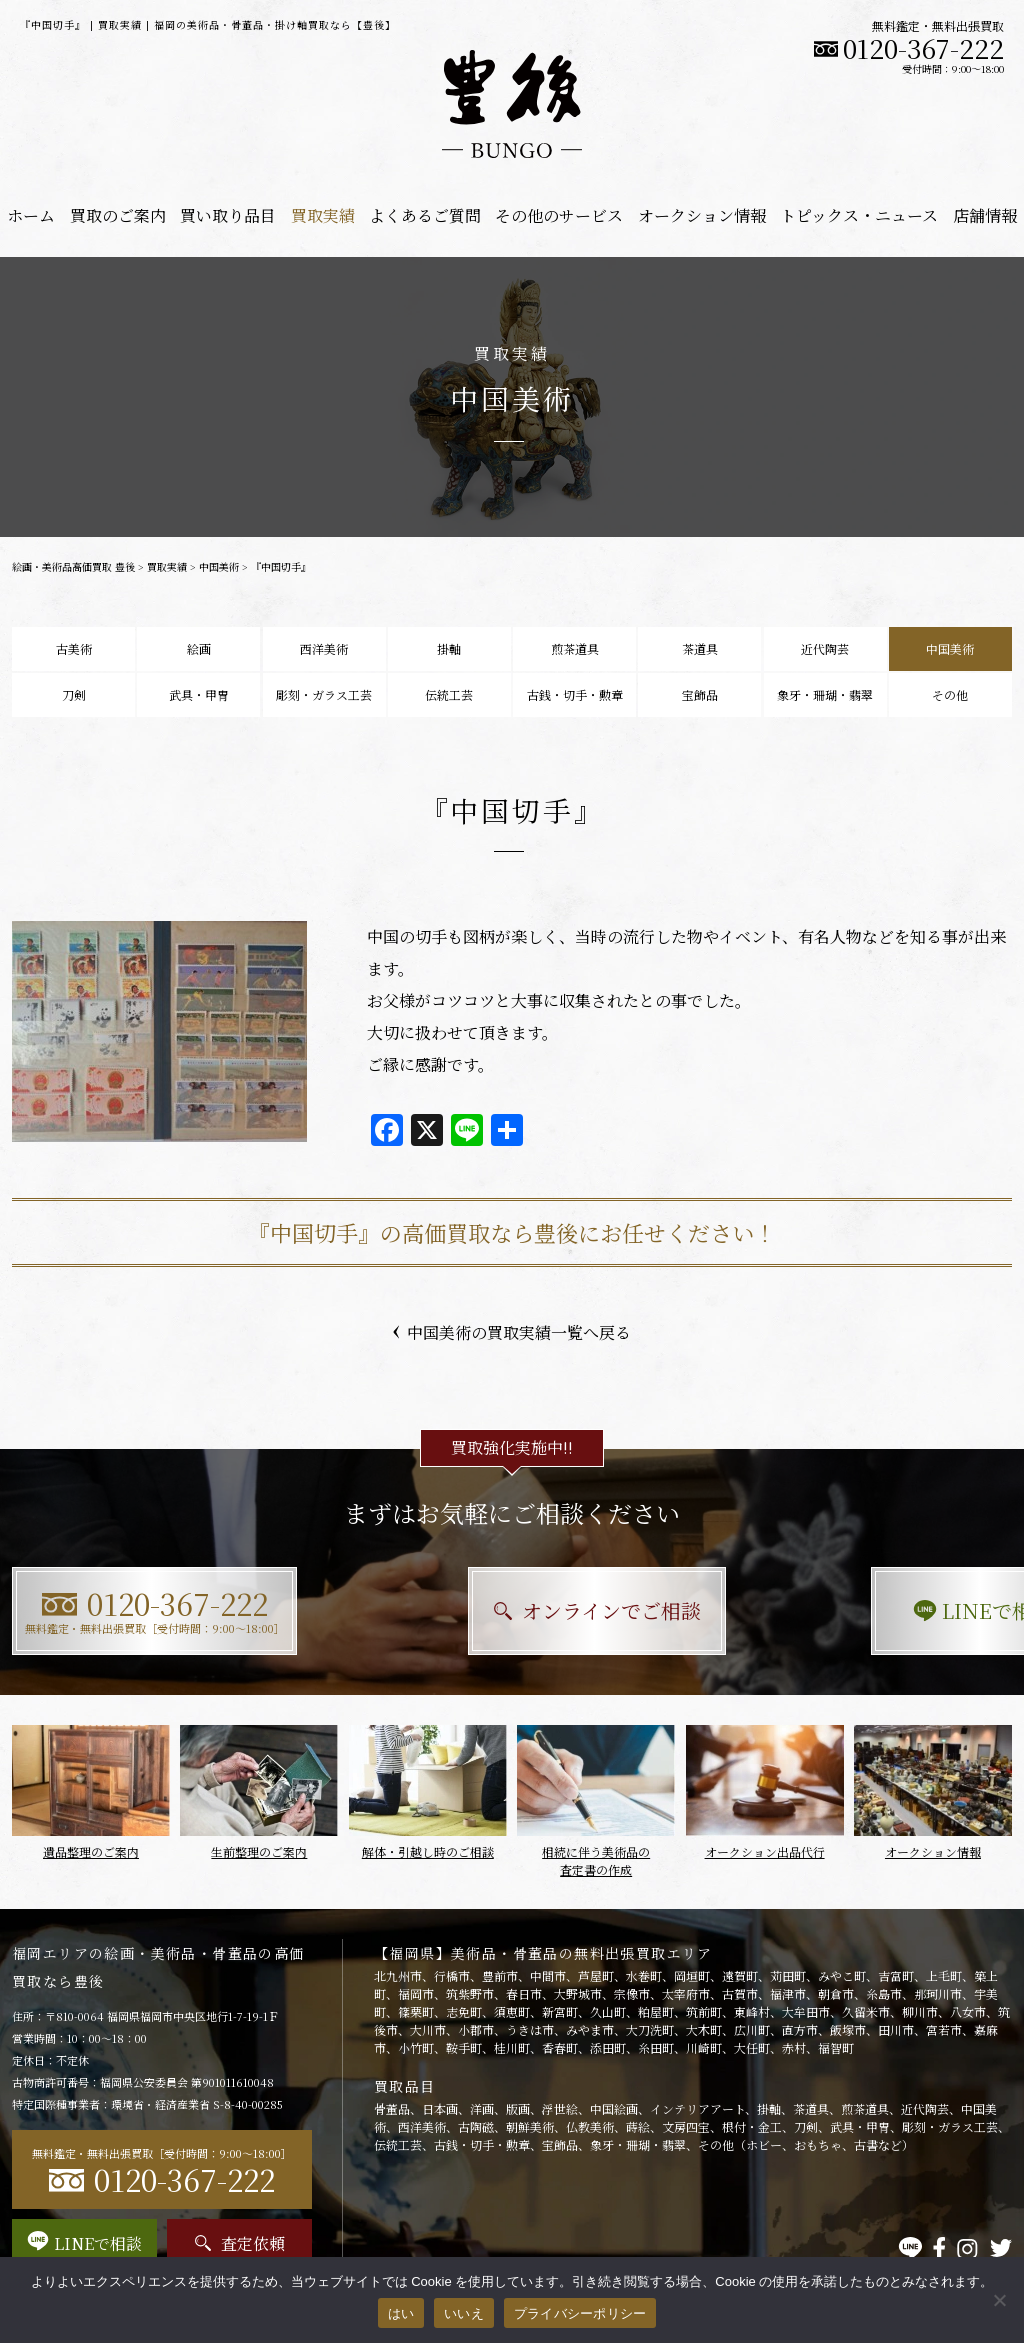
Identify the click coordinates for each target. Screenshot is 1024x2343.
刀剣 (74, 694)
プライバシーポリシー (580, 2313)
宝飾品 (700, 694)
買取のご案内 (118, 215)
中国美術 (219, 566)
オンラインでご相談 (512, 1610)
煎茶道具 (575, 648)
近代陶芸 (825, 648)
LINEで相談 (857, 1610)
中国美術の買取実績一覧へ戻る (511, 1332)
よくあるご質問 (425, 215)
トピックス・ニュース (859, 215)
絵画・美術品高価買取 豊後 (73, 566)
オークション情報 (702, 215)
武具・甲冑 (199, 694)
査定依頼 (240, 2243)
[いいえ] (999, 2300)
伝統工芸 (449, 694)
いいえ (464, 2313)
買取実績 (323, 215)
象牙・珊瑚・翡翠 (825, 694)
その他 (950, 694)
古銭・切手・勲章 (575, 694)
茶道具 (700, 648)
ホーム (31, 215)
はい (401, 2313)
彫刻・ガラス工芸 (324, 694)
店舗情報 (985, 215)
